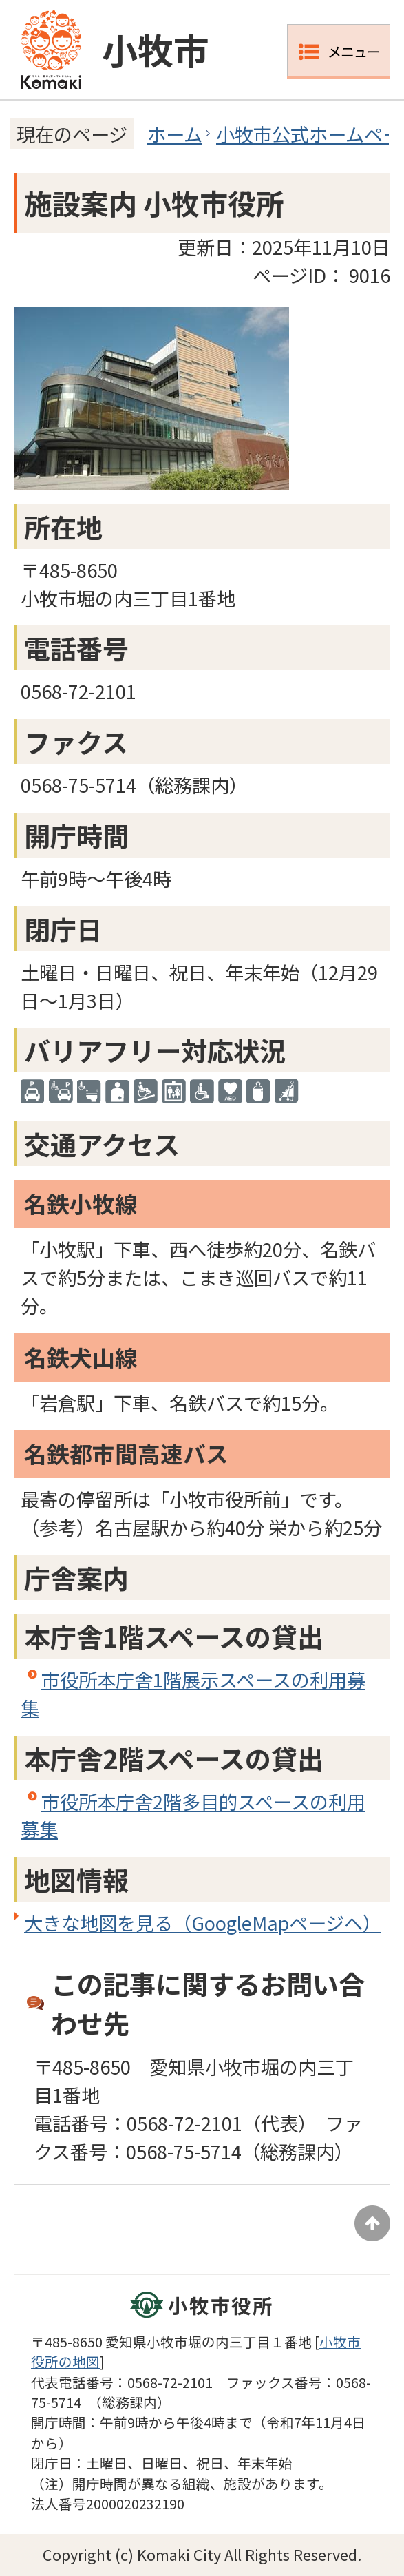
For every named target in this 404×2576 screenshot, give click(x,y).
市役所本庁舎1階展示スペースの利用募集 (193, 1693)
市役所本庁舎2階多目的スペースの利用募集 (193, 1815)
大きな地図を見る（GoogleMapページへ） (202, 1922)
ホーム (174, 133)
